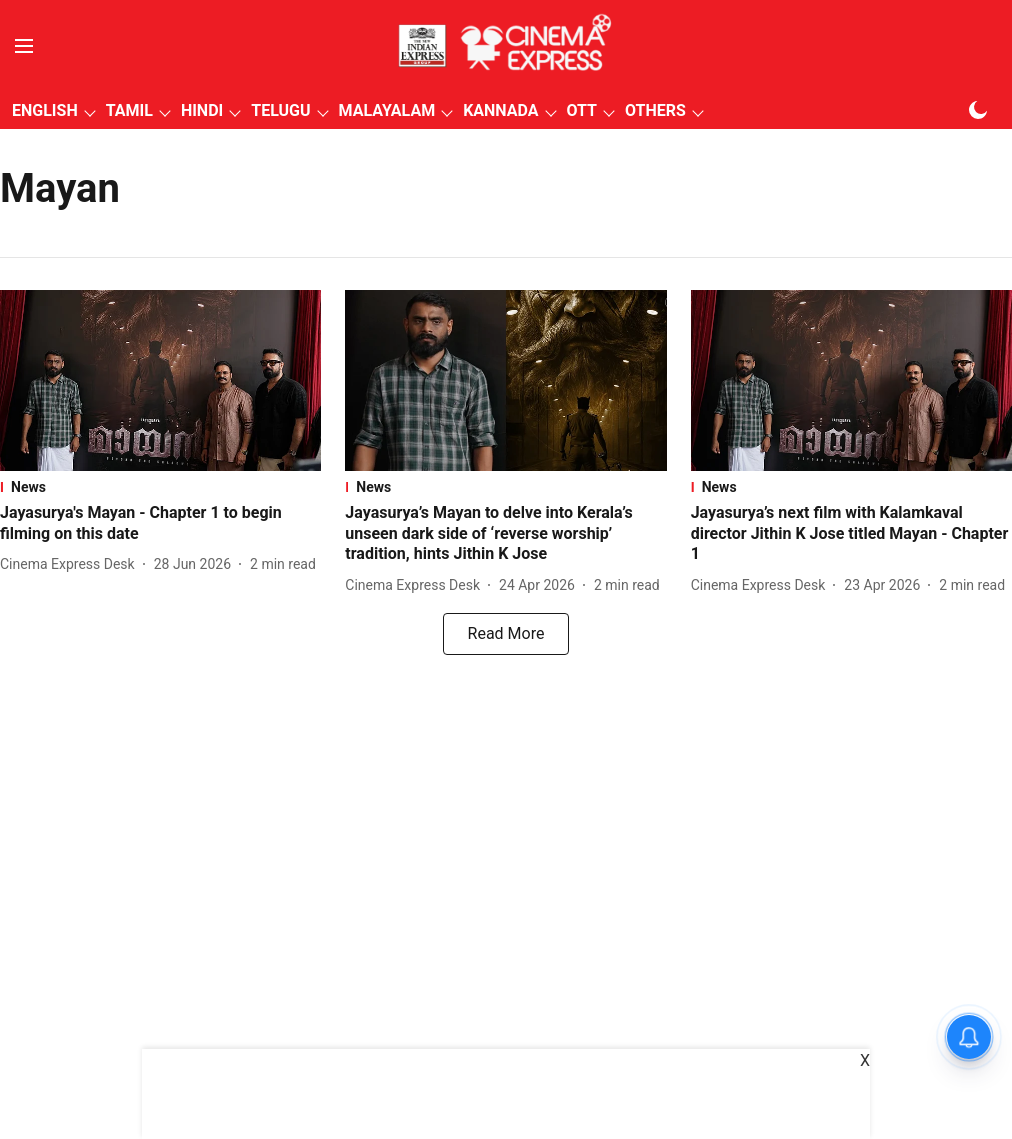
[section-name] (160, 487)
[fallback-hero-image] (160, 380)
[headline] (160, 524)
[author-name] (71, 564)
